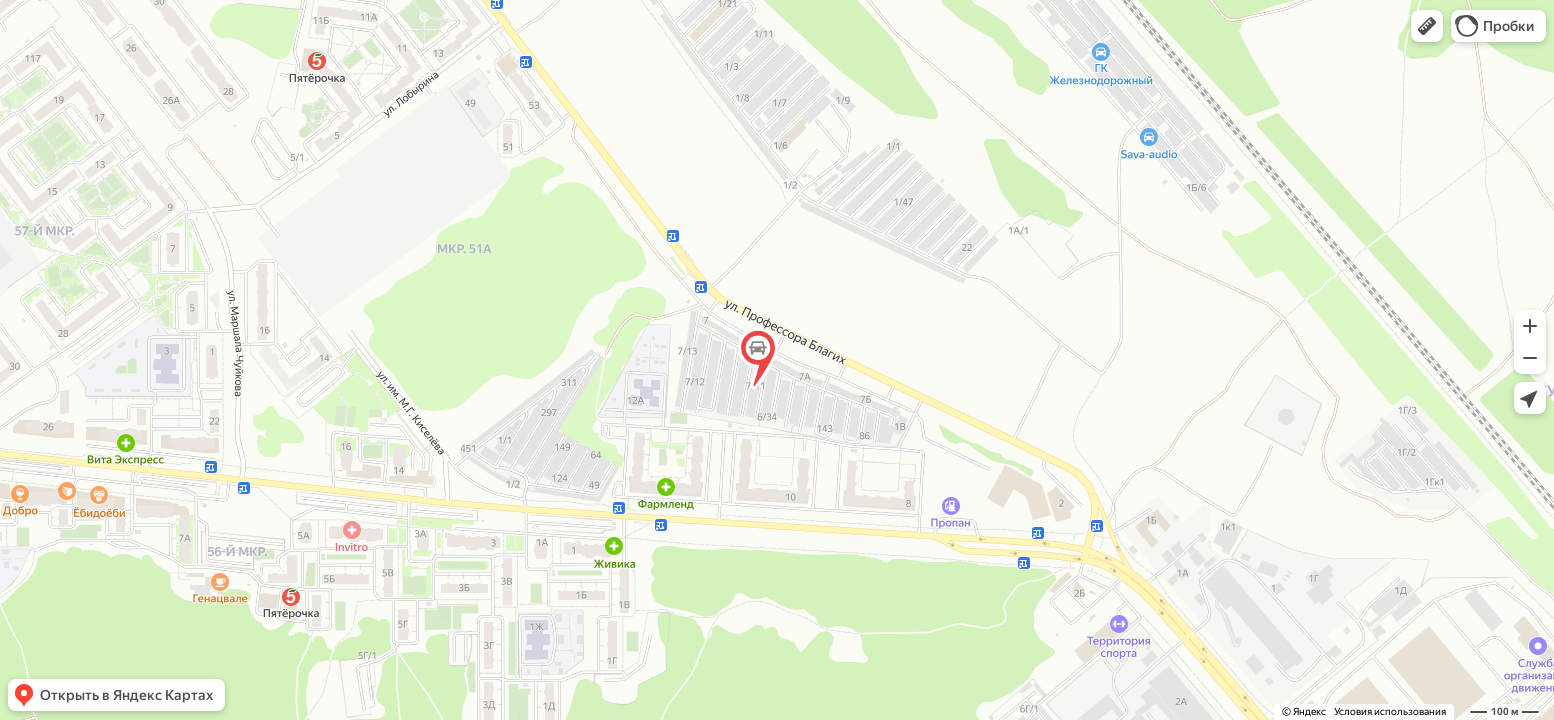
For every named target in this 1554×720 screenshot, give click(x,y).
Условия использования (1390, 711)
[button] (1427, 26)
